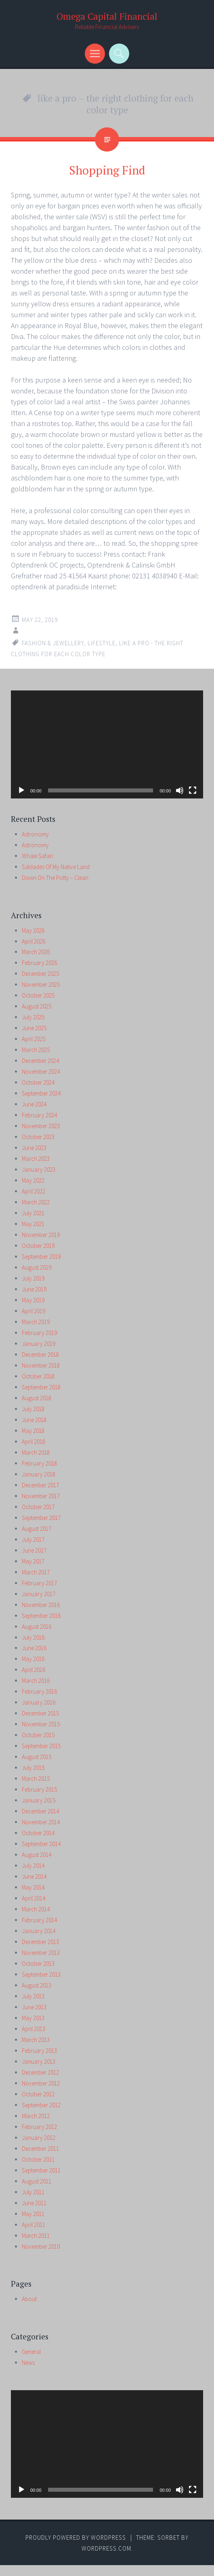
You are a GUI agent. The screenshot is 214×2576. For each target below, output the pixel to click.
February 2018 (39, 1463)
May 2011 (33, 2214)
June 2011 (34, 2203)
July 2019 (33, 1278)
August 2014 (36, 1855)
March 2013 (36, 2040)
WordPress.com (106, 2548)
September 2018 (41, 1387)
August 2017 (36, 1528)
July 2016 (33, 1637)
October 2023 (38, 1137)
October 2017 (38, 1507)
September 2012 (41, 2105)
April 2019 (33, 1311)
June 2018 (34, 1420)
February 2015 (39, 1789)
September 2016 (41, 1616)
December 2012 (40, 2072)
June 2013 (34, 2007)
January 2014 (38, 1931)
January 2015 (38, 1800)
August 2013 (36, 1985)
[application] (107, 744)
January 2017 (38, 1594)
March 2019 (36, 1322)
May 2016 (33, 1659)
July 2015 (33, 1767)
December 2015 (40, 1713)
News (28, 2362)
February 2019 (39, 1333)
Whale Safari (37, 856)
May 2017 (33, 1561)
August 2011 (36, 2181)
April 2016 (33, 1670)
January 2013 (38, 2061)
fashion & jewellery (53, 643)
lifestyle (101, 643)
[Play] (21, 790)
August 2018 (36, 1398)
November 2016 (41, 1605)
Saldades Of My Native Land (56, 867)
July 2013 (33, 1996)
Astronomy (35, 834)
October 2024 (38, 1082)
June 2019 (34, 1289)
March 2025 (36, 1050)
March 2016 (36, 1680)
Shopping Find (107, 170)
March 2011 (36, 2235)
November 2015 (41, 1724)
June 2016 (34, 1648)
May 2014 (33, 1887)
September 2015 (41, 1746)
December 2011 (40, 2148)
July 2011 (33, 2192)
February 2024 (39, 1115)
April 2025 (33, 1039)
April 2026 (33, 941)
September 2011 (41, 2170)
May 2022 (33, 1180)
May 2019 (33, 1300)
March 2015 (36, 1778)
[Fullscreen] (193, 790)
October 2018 (38, 1376)
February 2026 (39, 963)
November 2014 (41, 1822)
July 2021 (33, 1213)
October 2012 (38, 2094)
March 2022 (36, 1202)
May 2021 (33, 1224)
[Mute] (180, 790)
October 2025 (38, 995)
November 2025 (41, 984)
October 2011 (38, 2159)
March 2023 (36, 1158)
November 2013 (41, 1952)
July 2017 (33, 1539)
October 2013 (38, 1963)
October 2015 (38, 1735)
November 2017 (41, 1496)
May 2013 (33, 2018)
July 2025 (33, 1017)
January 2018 (38, 1474)
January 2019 (38, 1343)
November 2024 (41, 1071)
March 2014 (36, 1909)
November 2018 (41, 1365)
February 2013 (39, 2050)
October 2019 (38, 1246)
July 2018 (33, 1409)
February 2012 (39, 2127)
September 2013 (41, 1974)
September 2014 (41, 1844)
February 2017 (39, 1583)
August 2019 (36, 1267)
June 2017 (34, 1550)
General (31, 2352)
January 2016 (38, 1702)
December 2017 (40, 1485)
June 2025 (34, 1028)
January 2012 (38, 2137)
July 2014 (33, 1865)
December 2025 (40, 973)
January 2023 (38, 1169)
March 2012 (36, 2116)
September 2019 (41, 1256)
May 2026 (33, 930)
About (29, 2299)
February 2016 (39, 1691)
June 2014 (34, 1876)
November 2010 (41, 2246)
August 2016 (36, 1626)
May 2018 (33, 1431)
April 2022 (33, 1191)
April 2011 (33, 2225)
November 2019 (41, 1235)
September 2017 (41, 1518)
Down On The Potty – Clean (55, 878)
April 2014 (33, 1898)
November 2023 (41, 1126)
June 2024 (34, 1104)
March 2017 (36, 1572)
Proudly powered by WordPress (75, 2537)
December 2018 (40, 1354)
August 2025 (36, 1006)
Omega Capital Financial (107, 16)
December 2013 (40, 1942)
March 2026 (36, 952)
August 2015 (36, 1757)
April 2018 (33, 1441)
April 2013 (33, 2029)
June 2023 (34, 1148)
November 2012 (41, 2083)
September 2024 (41, 1093)
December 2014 (40, 1811)
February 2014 (39, 1920)
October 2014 (38, 1833)
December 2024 (40, 1060)
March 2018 (36, 1452)
